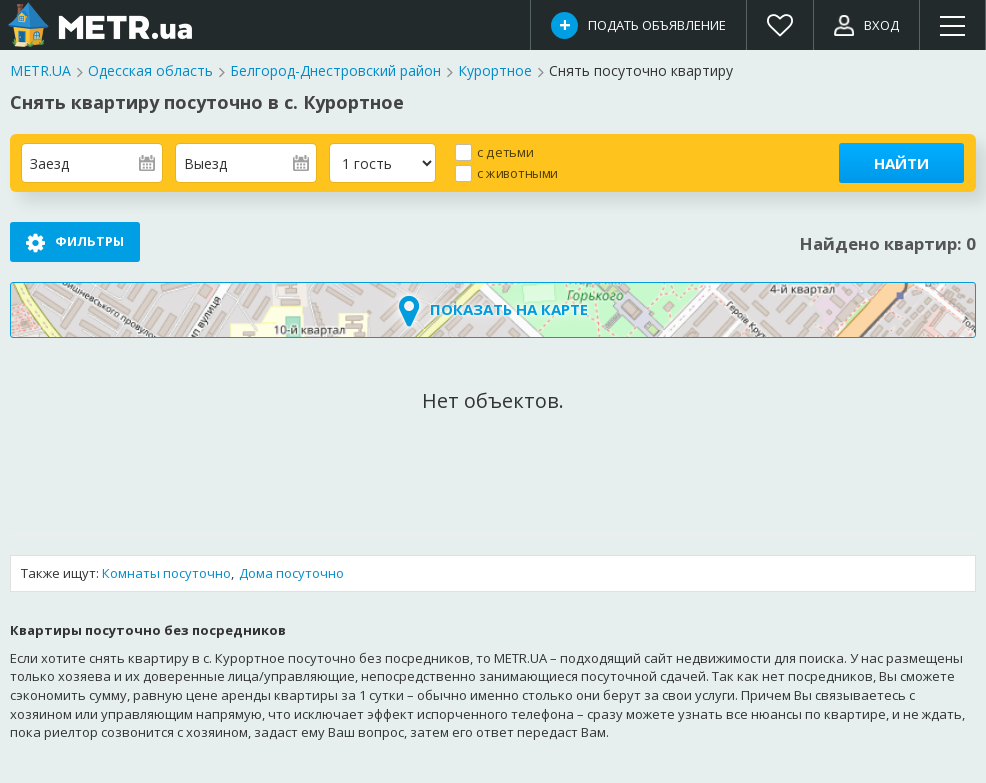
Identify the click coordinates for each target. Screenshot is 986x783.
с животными (517, 172)
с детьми (505, 151)
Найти (901, 163)
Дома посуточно (291, 574)
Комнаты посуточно (166, 574)
